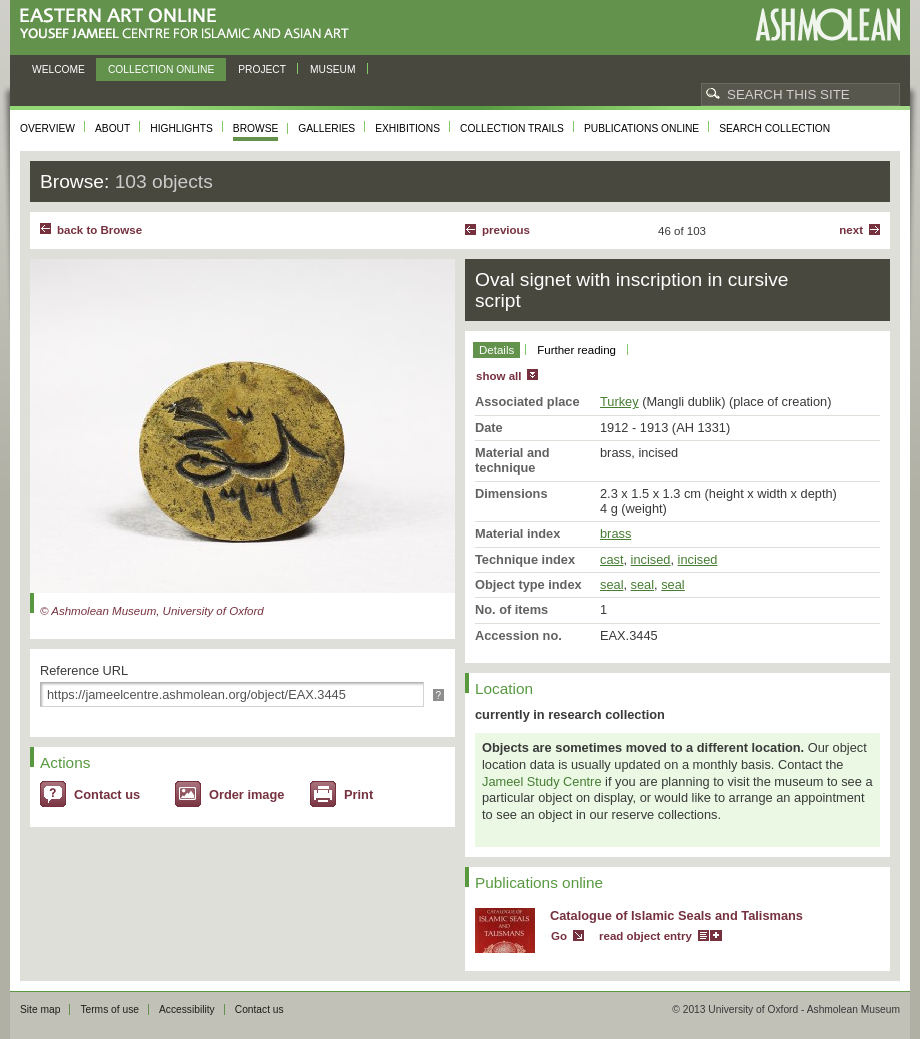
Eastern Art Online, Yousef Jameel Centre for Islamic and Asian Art (189, 24)
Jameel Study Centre (542, 781)
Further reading (576, 350)
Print (358, 794)
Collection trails (512, 128)
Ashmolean (827, 24)
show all (498, 376)
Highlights (181, 128)
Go (559, 936)
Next (851, 230)
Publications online (641, 128)
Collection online (161, 69)
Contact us (107, 794)
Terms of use (109, 1009)
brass (615, 533)
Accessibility (187, 1009)
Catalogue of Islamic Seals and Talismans (676, 915)
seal (611, 584)
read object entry (645, 936)
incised (651, 559)
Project (262, 69)
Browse (256, 128)
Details (496, 350)
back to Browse (99, 230)
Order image (246, 794)
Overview (47, 128)
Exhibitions (407, 128)
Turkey (619, 401)
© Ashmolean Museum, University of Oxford (152, 611)
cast (611, 559)
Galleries (326, 128)
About (112, 128)
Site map (40, 1009)
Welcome (58, 69)
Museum (333, 69)
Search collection (774, 128)
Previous (506, 230)
